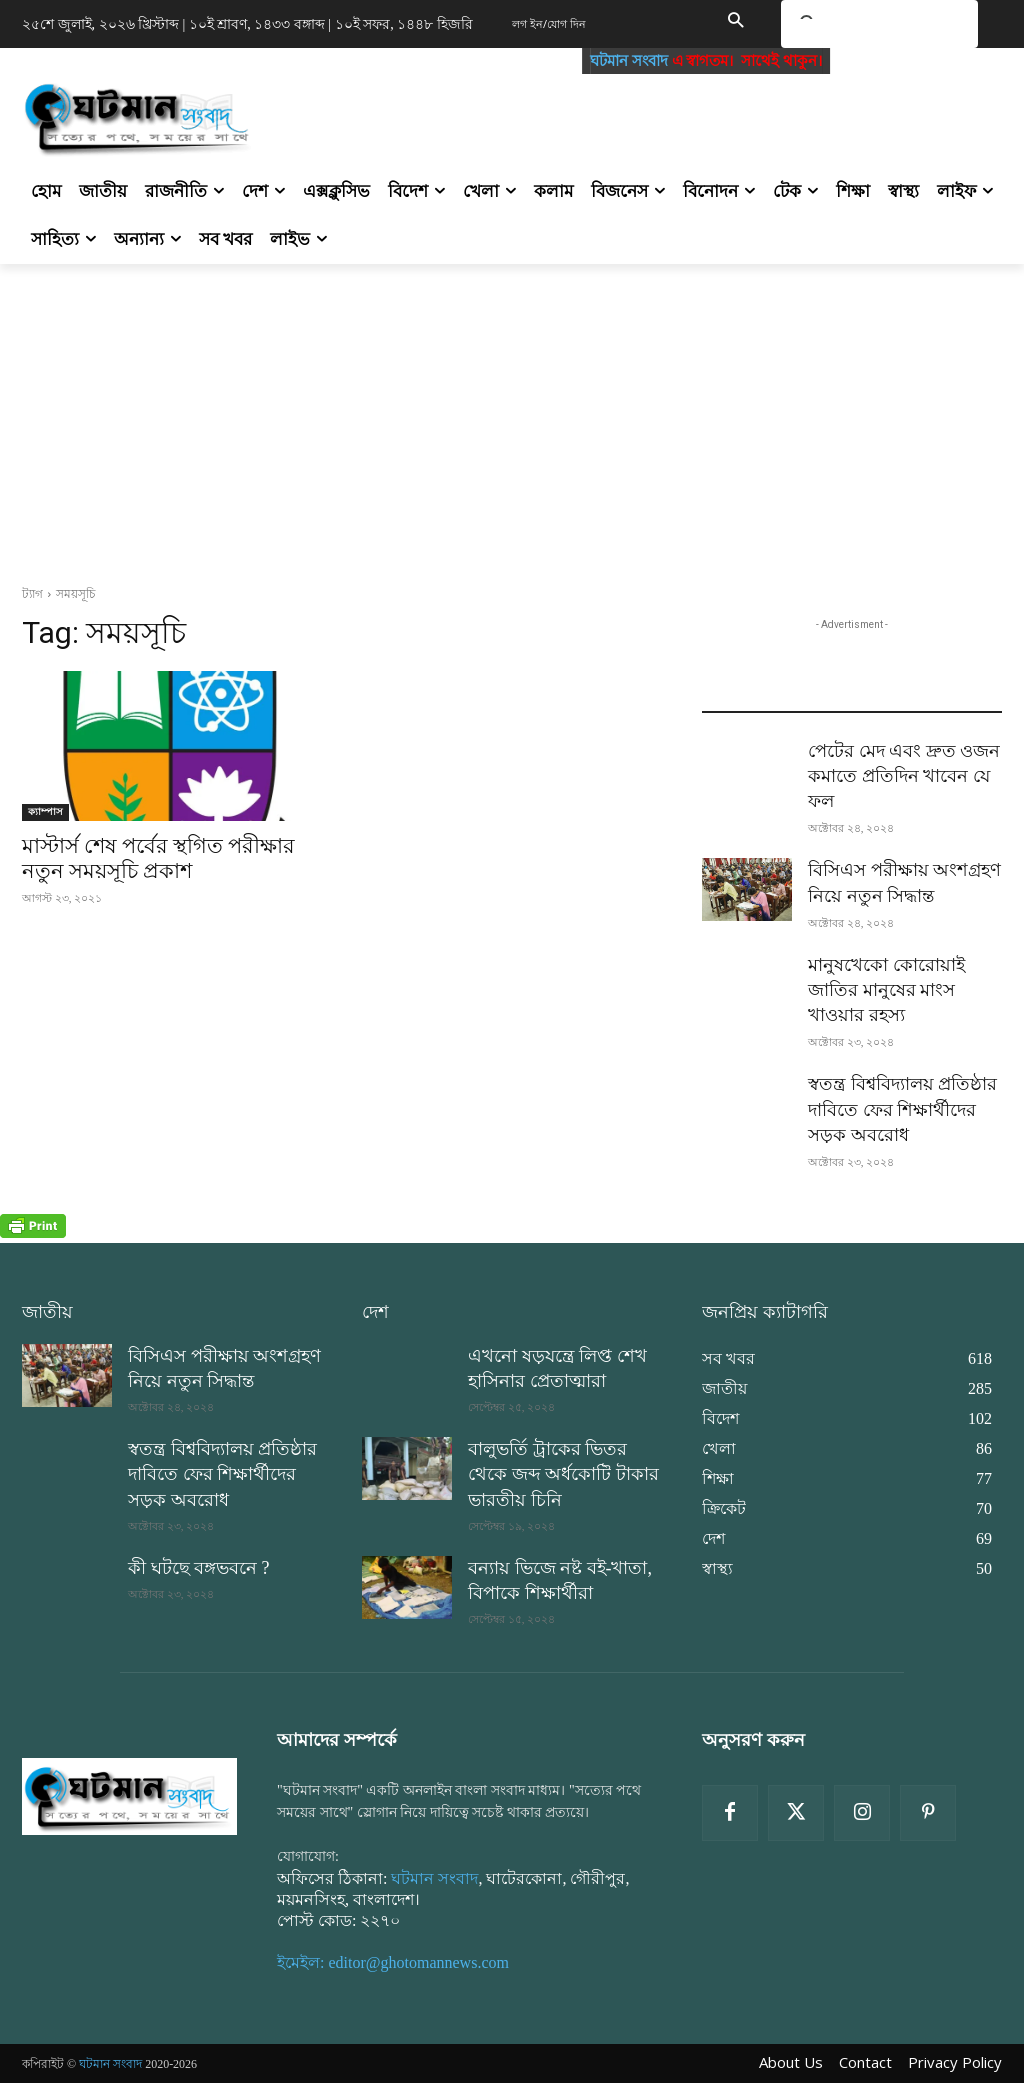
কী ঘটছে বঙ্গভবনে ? (199, 1568)
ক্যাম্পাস (45, 811)
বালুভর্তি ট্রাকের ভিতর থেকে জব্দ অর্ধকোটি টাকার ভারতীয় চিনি (563, 1474)
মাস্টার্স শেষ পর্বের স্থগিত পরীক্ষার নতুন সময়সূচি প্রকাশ (158, 858)
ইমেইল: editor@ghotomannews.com (393, 1962)
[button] (735, 22)
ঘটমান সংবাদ (642, 61)
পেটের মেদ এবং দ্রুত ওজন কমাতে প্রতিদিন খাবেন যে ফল (904, 776)
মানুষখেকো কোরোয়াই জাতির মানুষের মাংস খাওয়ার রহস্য (886, 990)
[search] (855, 27)
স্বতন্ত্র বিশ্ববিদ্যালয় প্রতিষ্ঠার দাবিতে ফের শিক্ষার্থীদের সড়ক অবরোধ (902, 1109)
